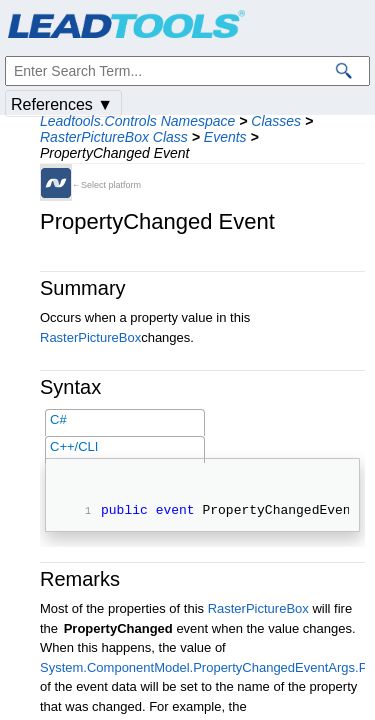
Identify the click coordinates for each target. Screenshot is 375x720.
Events (225, 137)
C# (58, 419)
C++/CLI (74, 446)
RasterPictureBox (90, 337)
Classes (276, 121)
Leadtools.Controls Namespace (137, 121)
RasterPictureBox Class (114, 137)
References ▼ (62, 104)
